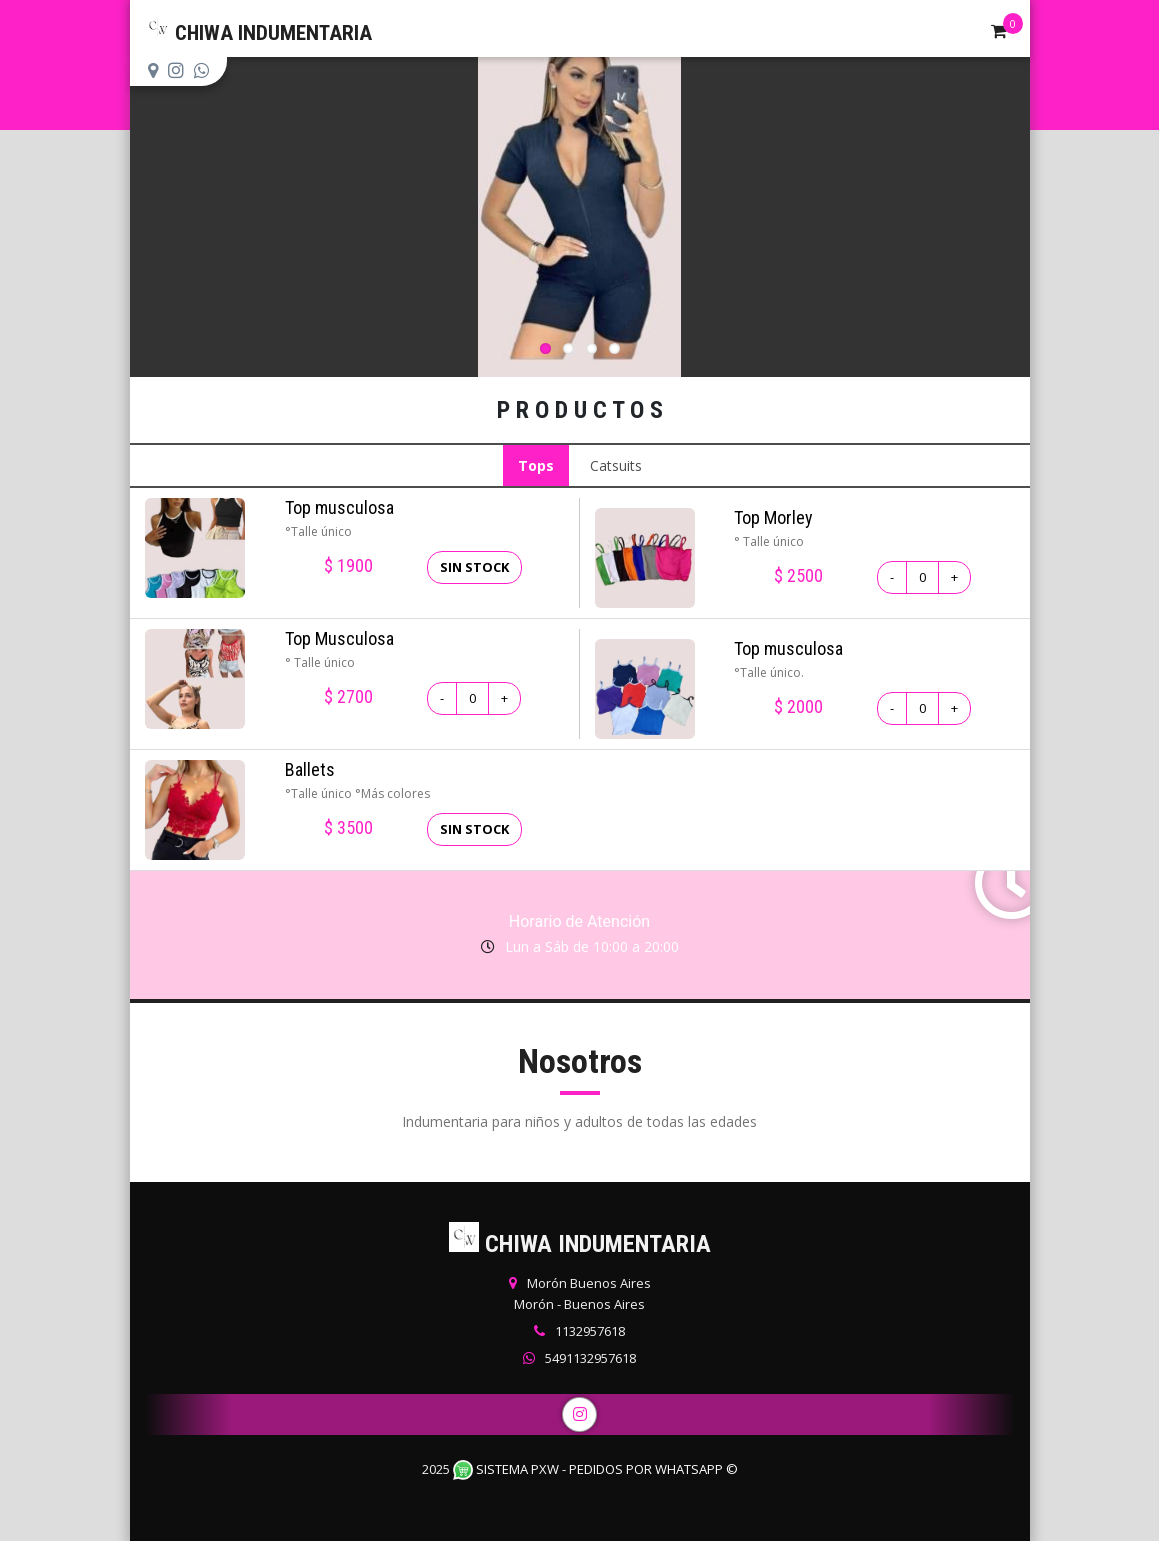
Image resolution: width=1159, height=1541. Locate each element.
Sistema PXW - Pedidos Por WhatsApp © (595, 1469)
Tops (536, 465)
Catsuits (616, 465)
